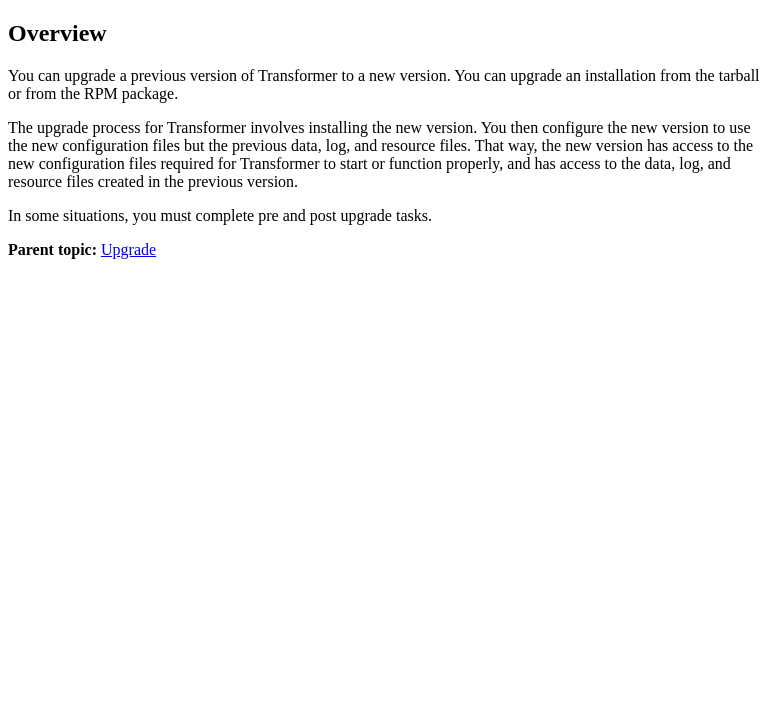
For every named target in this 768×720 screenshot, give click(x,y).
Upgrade (128, 249)
